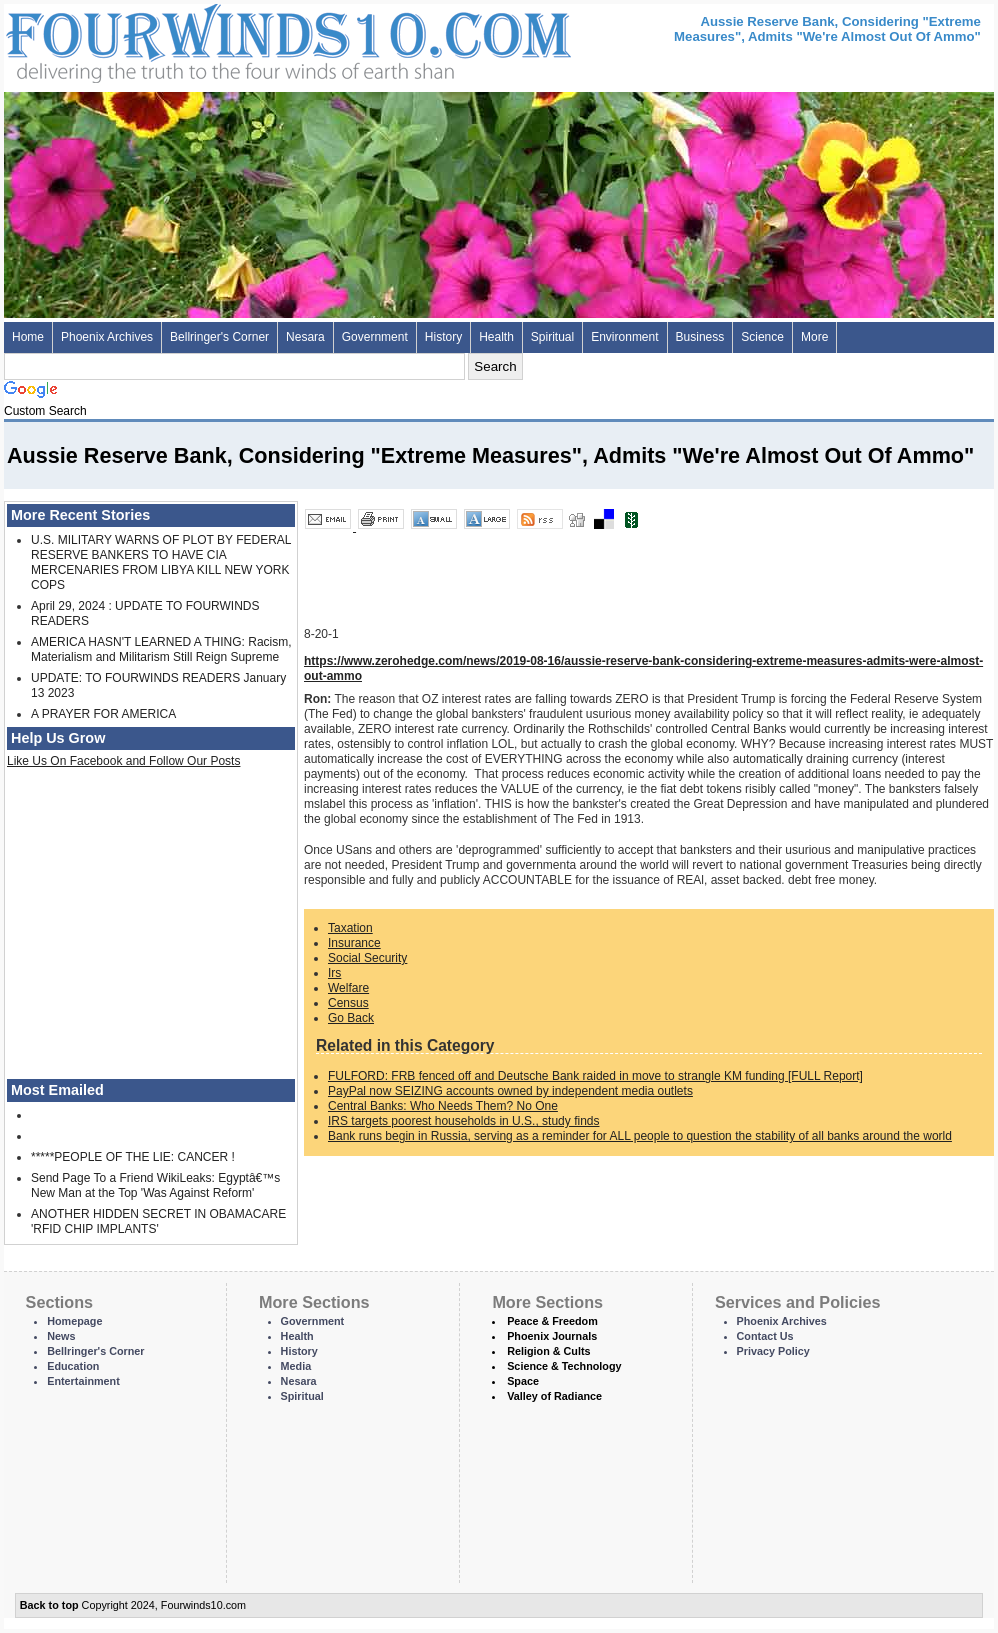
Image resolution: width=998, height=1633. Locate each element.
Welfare (348, 988)
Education (73, 1366)
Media (296, 1366)
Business (700, 337)
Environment (624, 337)
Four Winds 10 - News (204, 39)
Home (28, 337)
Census (348, 1003)
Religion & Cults (548, 1351)
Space (523, 1381)
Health (496, 337)
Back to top (49, 1605)
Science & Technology (564, 1366)
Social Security (367, 958)
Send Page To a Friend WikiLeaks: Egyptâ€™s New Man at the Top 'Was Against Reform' (155, 1185)
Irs (334, 973)
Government (375, 337)
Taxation (350, 928)
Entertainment (83, 1381)
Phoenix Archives (107, 337)
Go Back (351, 1018)
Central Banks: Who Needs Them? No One (443, 1106)
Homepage (74, 1321)
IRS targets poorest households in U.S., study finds (463, 1121)
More (814, 337)
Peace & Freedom (552, 1321)
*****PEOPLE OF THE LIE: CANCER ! (133, 1157)
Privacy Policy (773, 1351)
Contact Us (765, 1336)
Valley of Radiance (554, 1396)
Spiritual (552, 337)
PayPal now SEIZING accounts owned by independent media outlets (510, 1091)
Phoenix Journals (552, 1336)
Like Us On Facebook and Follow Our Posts (123, 761)
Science (762, 337)
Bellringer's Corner (219, 337)
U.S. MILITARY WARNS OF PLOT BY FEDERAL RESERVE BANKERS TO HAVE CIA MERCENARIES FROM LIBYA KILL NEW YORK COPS (161, 562)
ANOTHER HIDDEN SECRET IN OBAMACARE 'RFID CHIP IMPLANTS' (158, 1221)
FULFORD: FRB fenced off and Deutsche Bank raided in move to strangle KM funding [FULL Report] (595, 1076)
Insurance (354, 943)
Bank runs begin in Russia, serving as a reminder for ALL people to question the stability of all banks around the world (640, 1136)
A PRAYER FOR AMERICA (103, 714)
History (443, 337)
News (61, 1336)
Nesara (305, 337)
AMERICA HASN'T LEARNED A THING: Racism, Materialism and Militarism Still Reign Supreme (161, 649)
